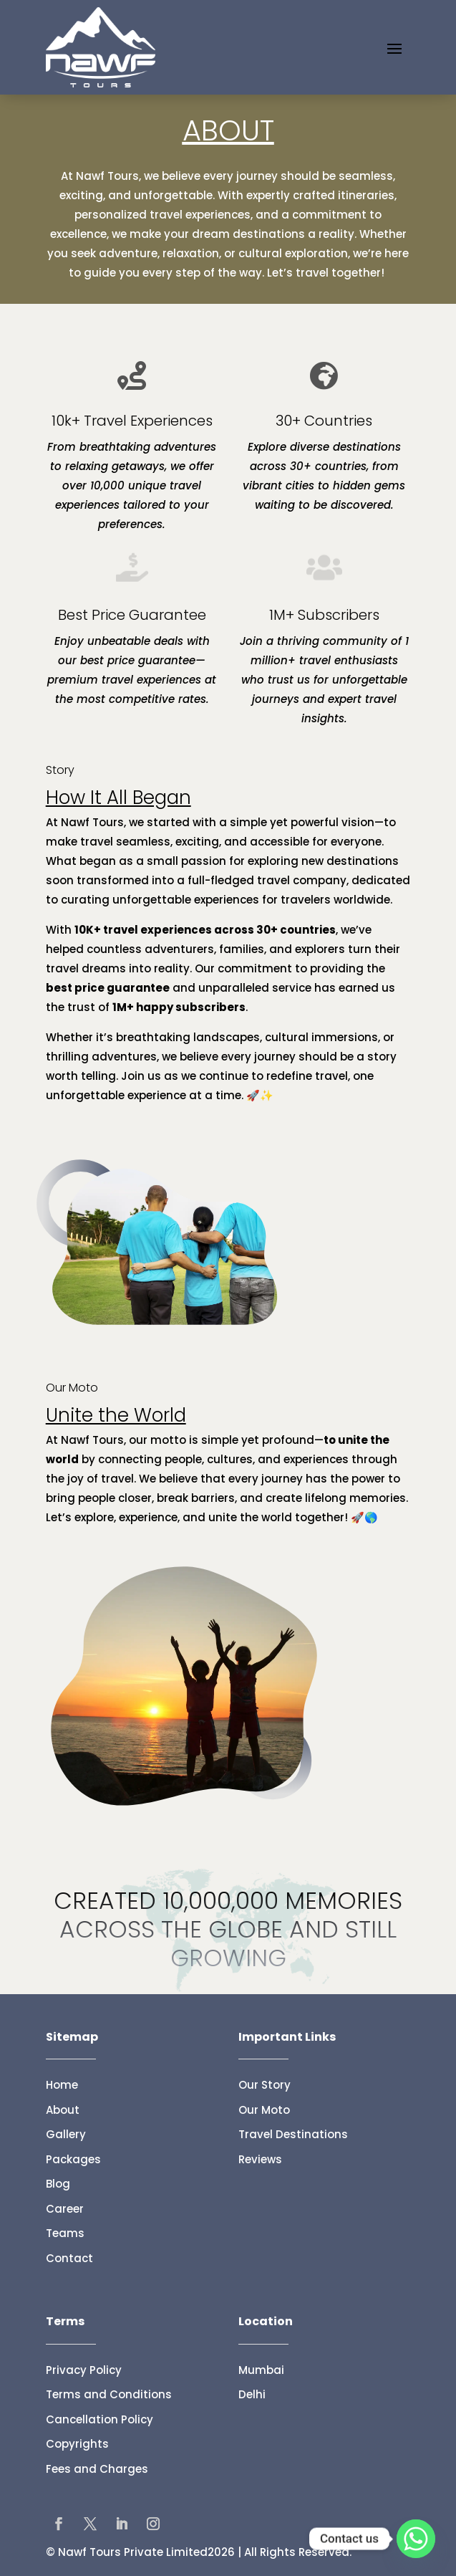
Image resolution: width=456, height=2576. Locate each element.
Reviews (260, 2159)
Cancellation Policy (99, 2419)
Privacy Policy (84, 2370)
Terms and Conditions (109, 2394)
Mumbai (261, 2370)
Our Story (264, 2084)
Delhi (252, 2394)
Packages (73, 2159)
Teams (65, 2233)
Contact (69, 2258)
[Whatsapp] (416, 2538)
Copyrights (77, 2443)
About (62, 2109)
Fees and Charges (97, 2468)
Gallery (66, 2134)
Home (62, 2084)
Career (65, 2208)
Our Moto (264, 2109)
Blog (58, 2183)
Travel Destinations (293, 2134)
